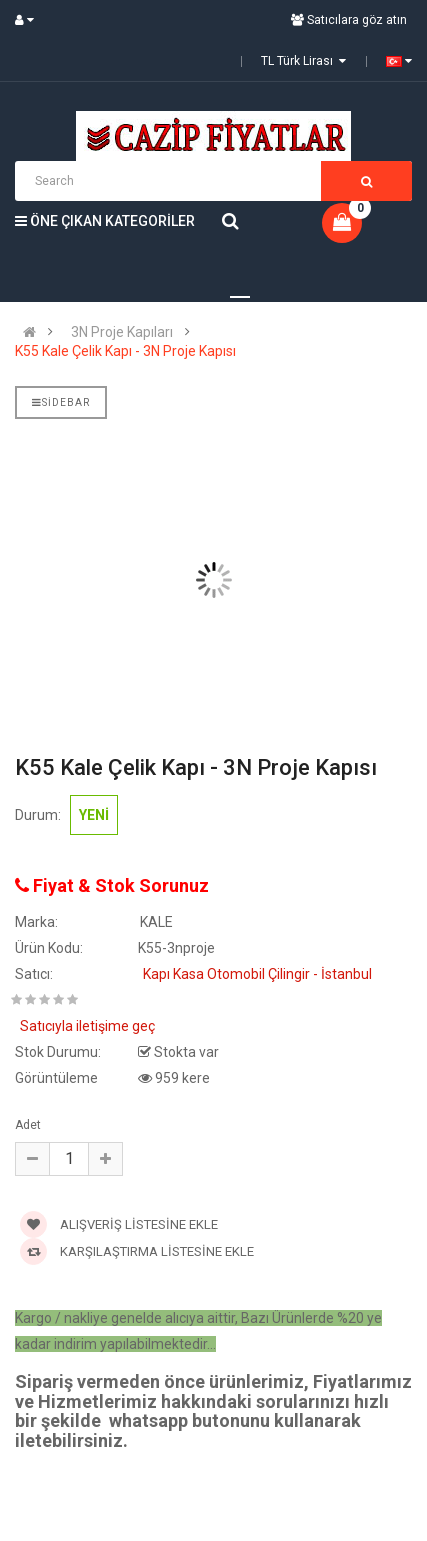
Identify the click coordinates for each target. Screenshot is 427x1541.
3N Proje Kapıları (122, 332)
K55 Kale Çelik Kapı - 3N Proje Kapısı (125, 351)
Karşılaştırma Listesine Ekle (137, 1251)
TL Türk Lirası (303, 61)
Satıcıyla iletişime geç (87, 1026)
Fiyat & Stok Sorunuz (112, 885)
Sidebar (61, 402)
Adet (28, 1125)
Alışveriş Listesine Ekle (119, 1224)
